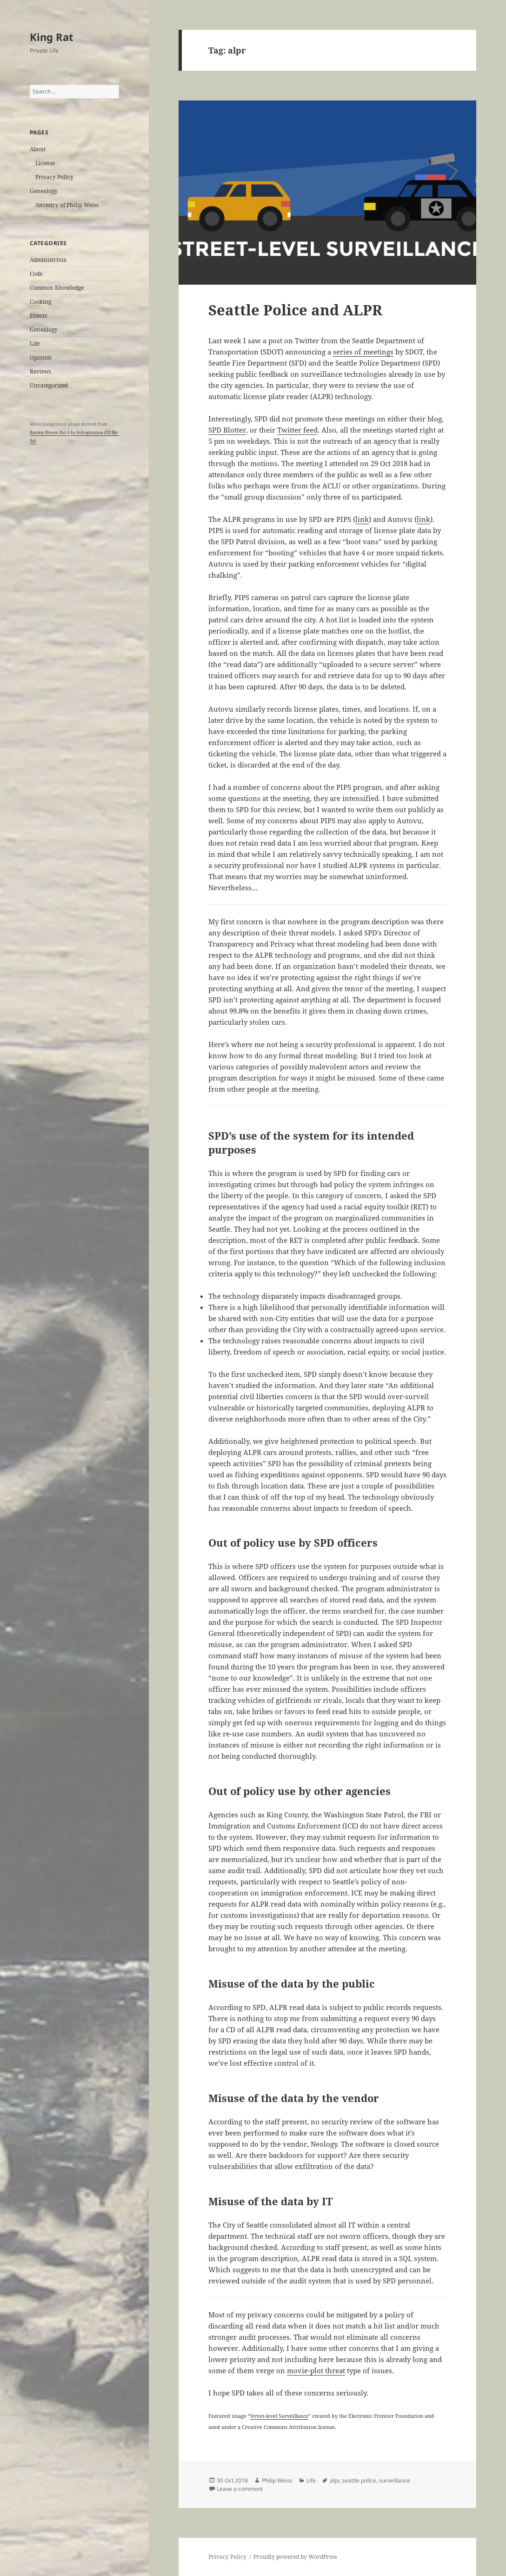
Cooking (40, 302)
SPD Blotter (227, 429)
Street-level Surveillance (279, 2415)
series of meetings (363, 351)
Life (35, 343)
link (362, 519)
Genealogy (44, 191)
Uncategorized (49, 385)
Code (36, 274)
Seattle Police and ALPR (295, 310)
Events (38, 316)
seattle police (359, 2480)
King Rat (51, 37)
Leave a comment (240, 2489)
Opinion (41, 357)
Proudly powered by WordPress (295, 2557)
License (45, 163)
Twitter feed (297, 429)
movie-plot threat (316, 2370)
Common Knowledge (57, 288)
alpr (334, 2480)
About (38, 149)
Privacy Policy (54, 177)
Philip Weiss (277, 2480)
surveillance (394, 2480)
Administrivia (48, 260)
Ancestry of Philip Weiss (67, 205)
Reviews (40, 371)
